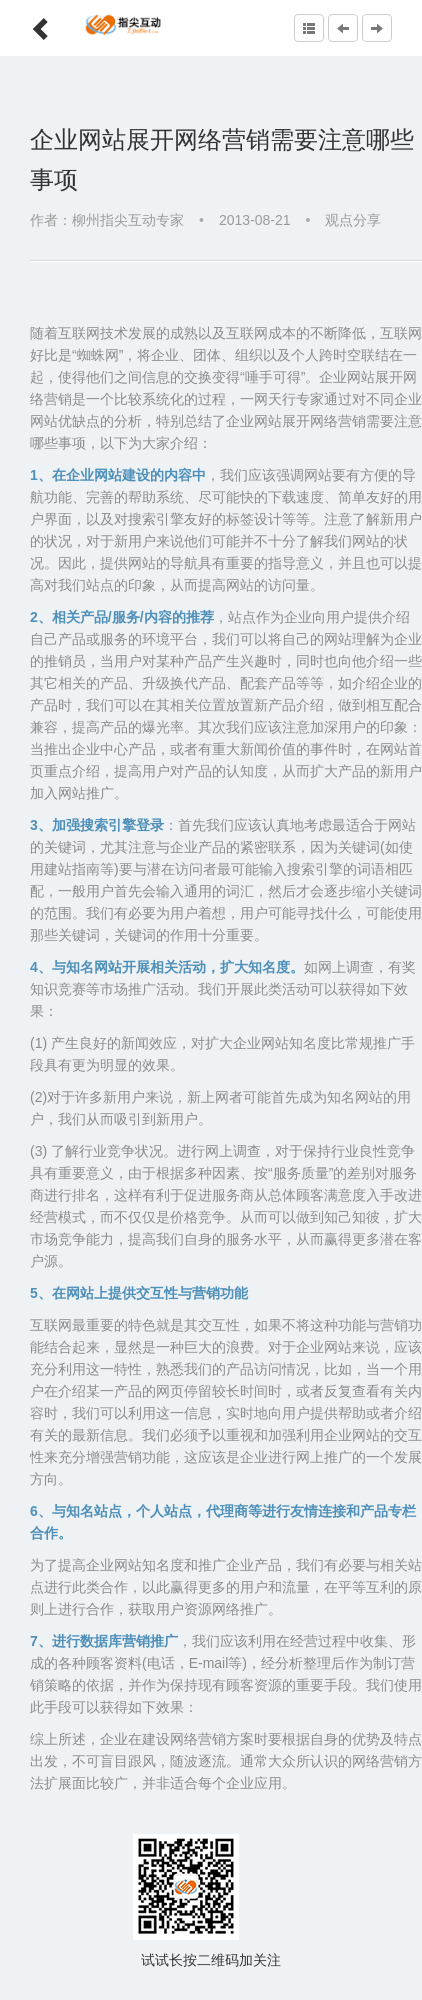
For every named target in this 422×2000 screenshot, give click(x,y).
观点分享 (353, 220)
